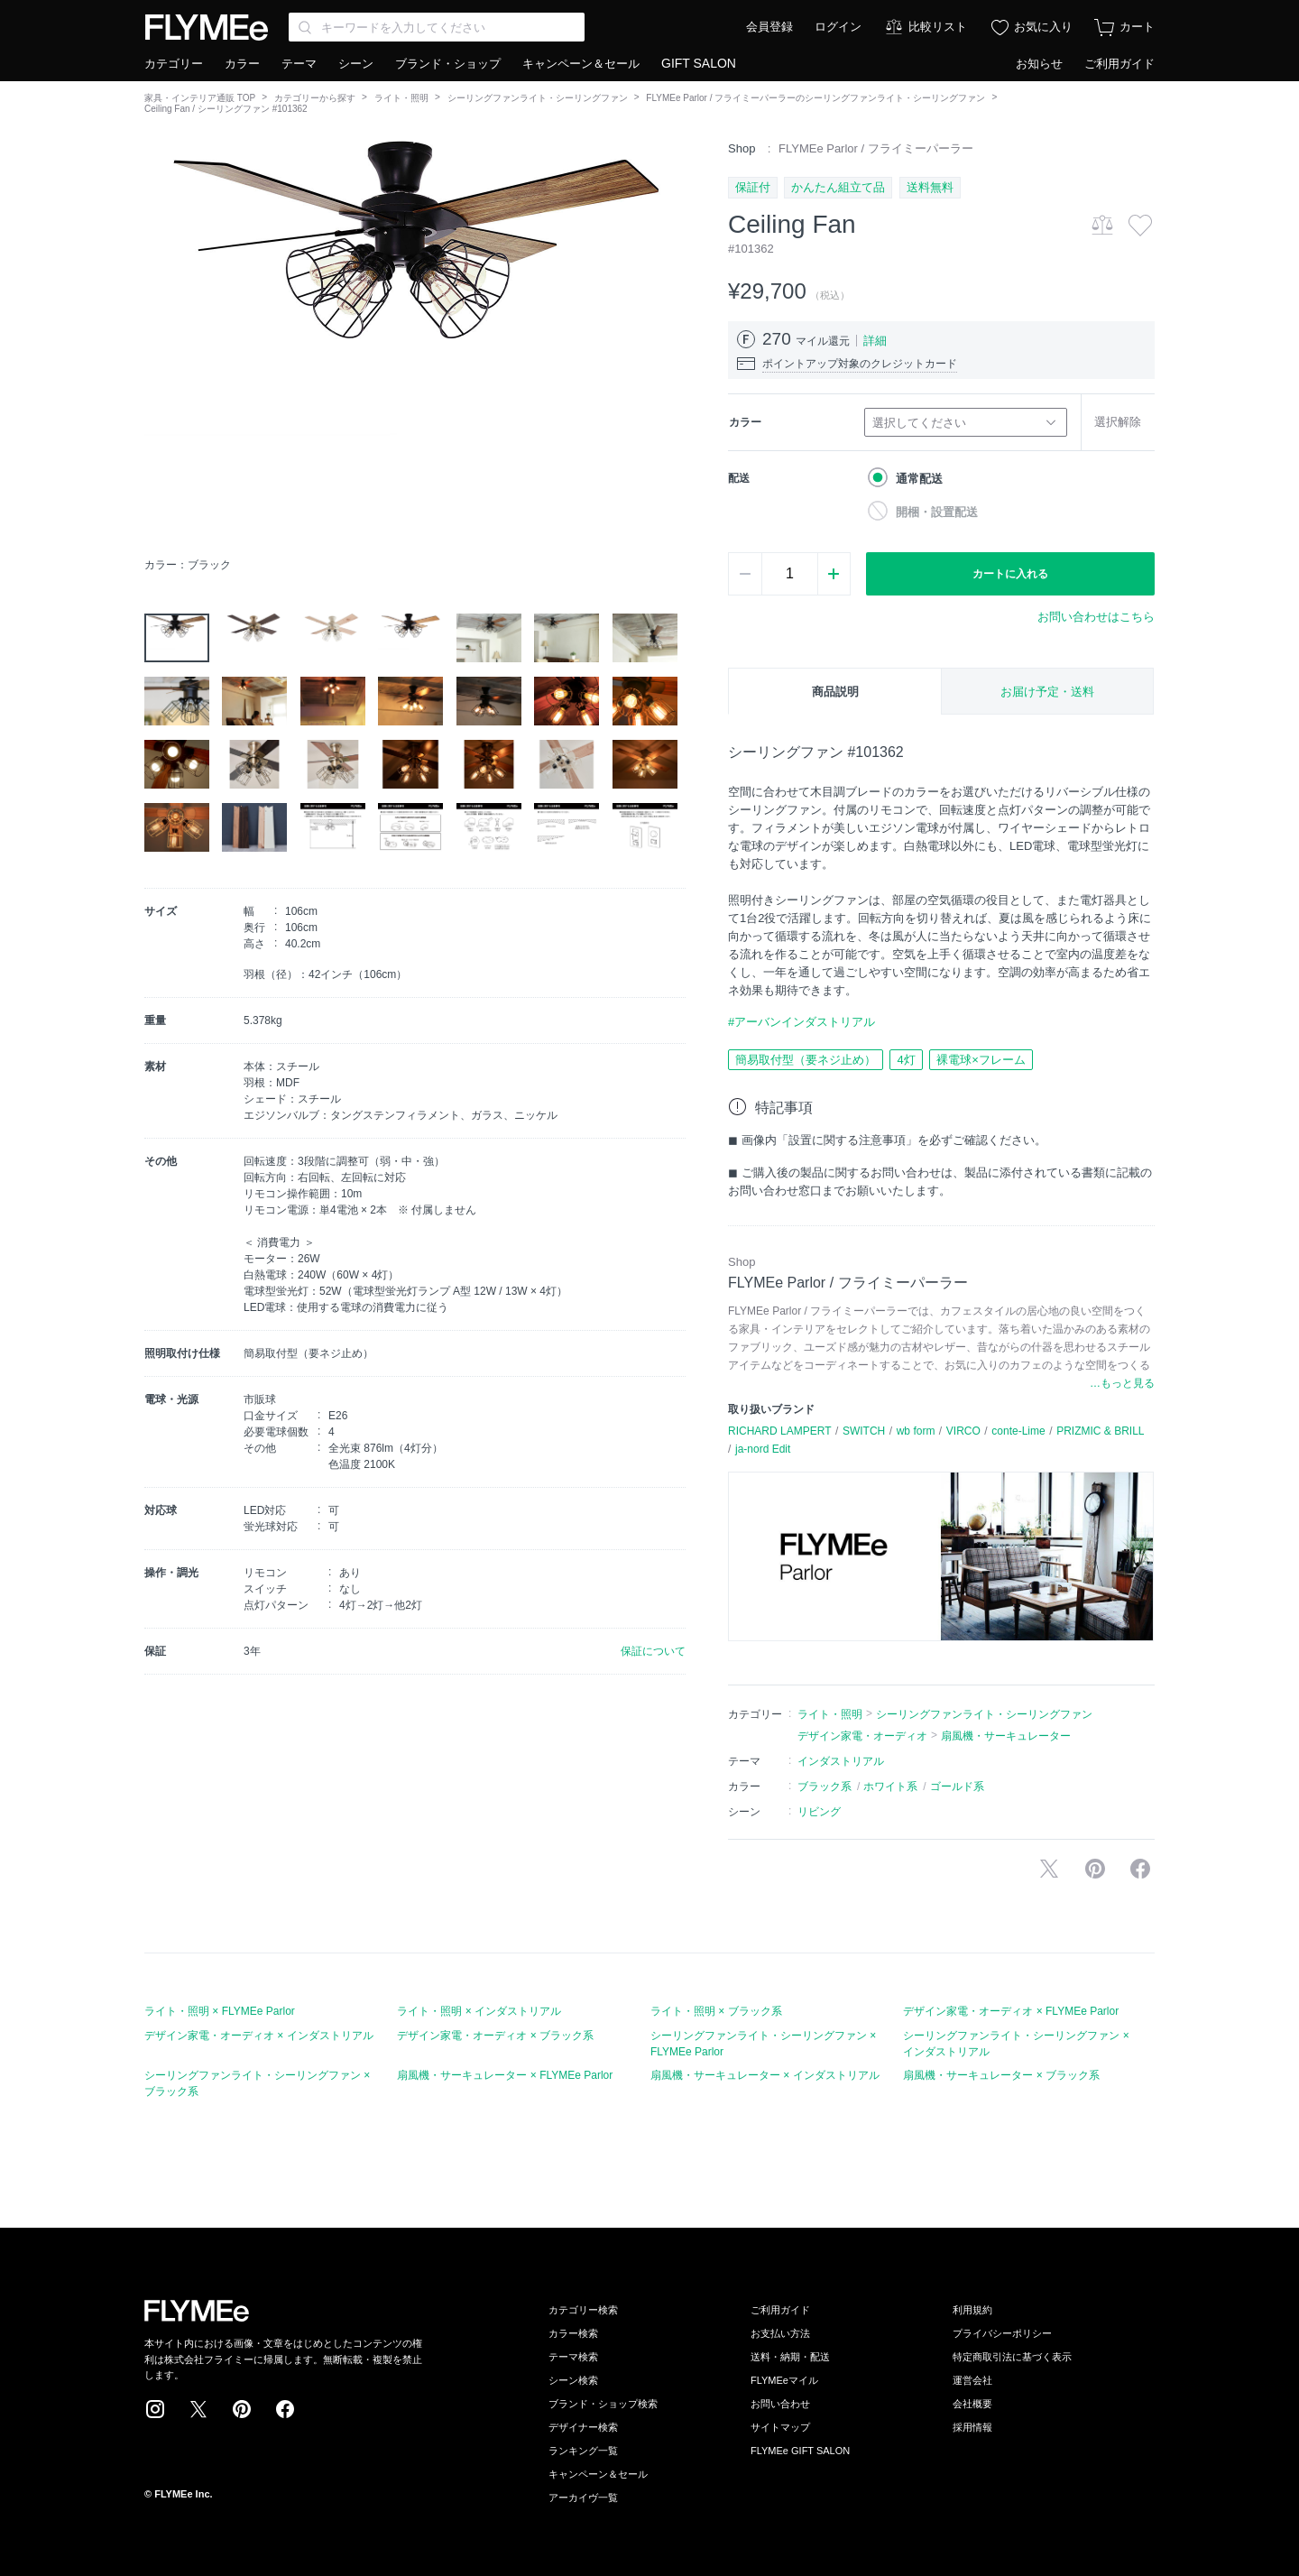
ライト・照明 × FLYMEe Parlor (219, 2011)
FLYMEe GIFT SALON (800, 2450)
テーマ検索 (573, 2356)
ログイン (838, 26)
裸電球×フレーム (981, 1059)
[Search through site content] (437, 27)
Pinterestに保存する (1095, 1868)
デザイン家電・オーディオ (862, 1736)
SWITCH (864, 1431)
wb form (916, 1431)
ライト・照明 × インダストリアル (479, 2011)
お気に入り (1043, 26)
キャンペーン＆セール (581, 63)
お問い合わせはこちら (1096, 617)
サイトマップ (780, 2427)
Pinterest (242, 2409)
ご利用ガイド (1119, 63)
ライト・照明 (401, 98)
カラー (242, 63)
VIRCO (963, 1431)
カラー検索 (573, 2333)
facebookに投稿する (1140, 1868)
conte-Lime (1018, 1431)
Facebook (285, 2409)
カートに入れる (1010, 574)
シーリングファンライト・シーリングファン (537, 98)
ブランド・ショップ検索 (603, 2403)
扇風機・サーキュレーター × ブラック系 (1001, 2075)
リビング (819, 1811)
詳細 (875, 340)
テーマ (299, 63)
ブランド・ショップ (448, 63)
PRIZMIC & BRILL (1100, 1431)
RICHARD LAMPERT (779, 1431)
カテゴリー (173, 63)
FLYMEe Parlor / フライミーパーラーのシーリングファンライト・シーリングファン (815, 98)
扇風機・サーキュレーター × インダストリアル (765, 2075)
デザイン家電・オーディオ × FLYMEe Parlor (1011, 2011)
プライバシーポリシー (1002, 2333)
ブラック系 (824, 1786)
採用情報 (972, 2427)
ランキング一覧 (583, 2450)
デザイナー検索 (583, 2427)
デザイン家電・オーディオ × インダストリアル (258, 2035)
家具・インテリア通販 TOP (199, 98)
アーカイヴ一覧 (583, 2497)
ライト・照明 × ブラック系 (716, 2011)
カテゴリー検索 (583, 2309)
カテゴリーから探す (314, 98)
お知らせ (1039, 63)
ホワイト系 (890, 1786)
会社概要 (972, 2403)
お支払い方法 (780, 2333)
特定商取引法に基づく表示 (1012, 2356)
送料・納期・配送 (790, 2356)
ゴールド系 (957, 1786)
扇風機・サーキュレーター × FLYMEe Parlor (505, 2075)
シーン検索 (573, 2380)
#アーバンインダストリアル (801, 1022)
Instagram (155, 2409)
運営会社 (972, 2380)
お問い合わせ (780, 2403)
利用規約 (972, 2309)
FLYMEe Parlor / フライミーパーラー (875, 148)
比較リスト (937, 26)
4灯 (906, 1059)
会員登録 (769, 26)
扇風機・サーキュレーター (1006, 1736)
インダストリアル (840, 1761)
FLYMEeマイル (784, 2380)
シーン (355, 63)
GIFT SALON (698, 63)
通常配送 (919, 478)
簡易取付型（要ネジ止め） (805, 1059)
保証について (653, 1651)
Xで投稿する (1049, 1868)
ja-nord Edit (762, 1449)
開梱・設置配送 (937, 512)
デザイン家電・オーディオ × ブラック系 (495, 2035)
